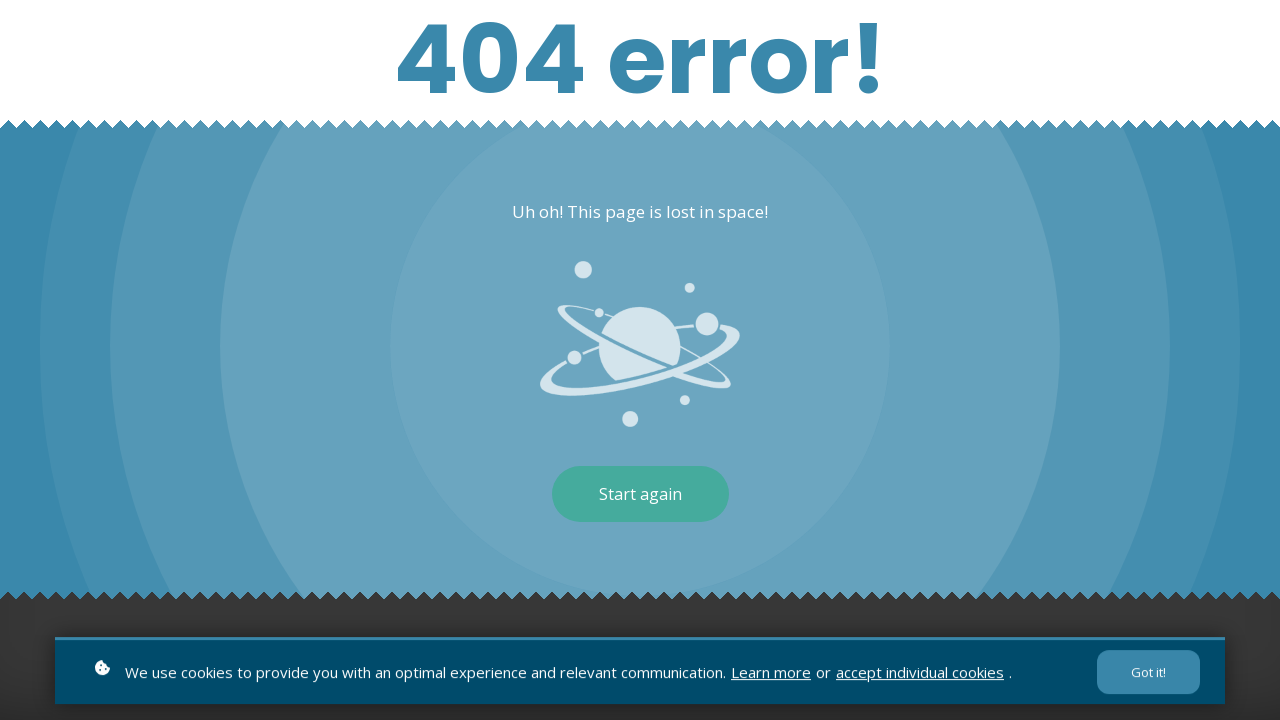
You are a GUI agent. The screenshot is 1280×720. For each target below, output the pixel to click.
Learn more (771, 673)
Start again (640, 494)
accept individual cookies (920, 673)
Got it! (1148, 674)
